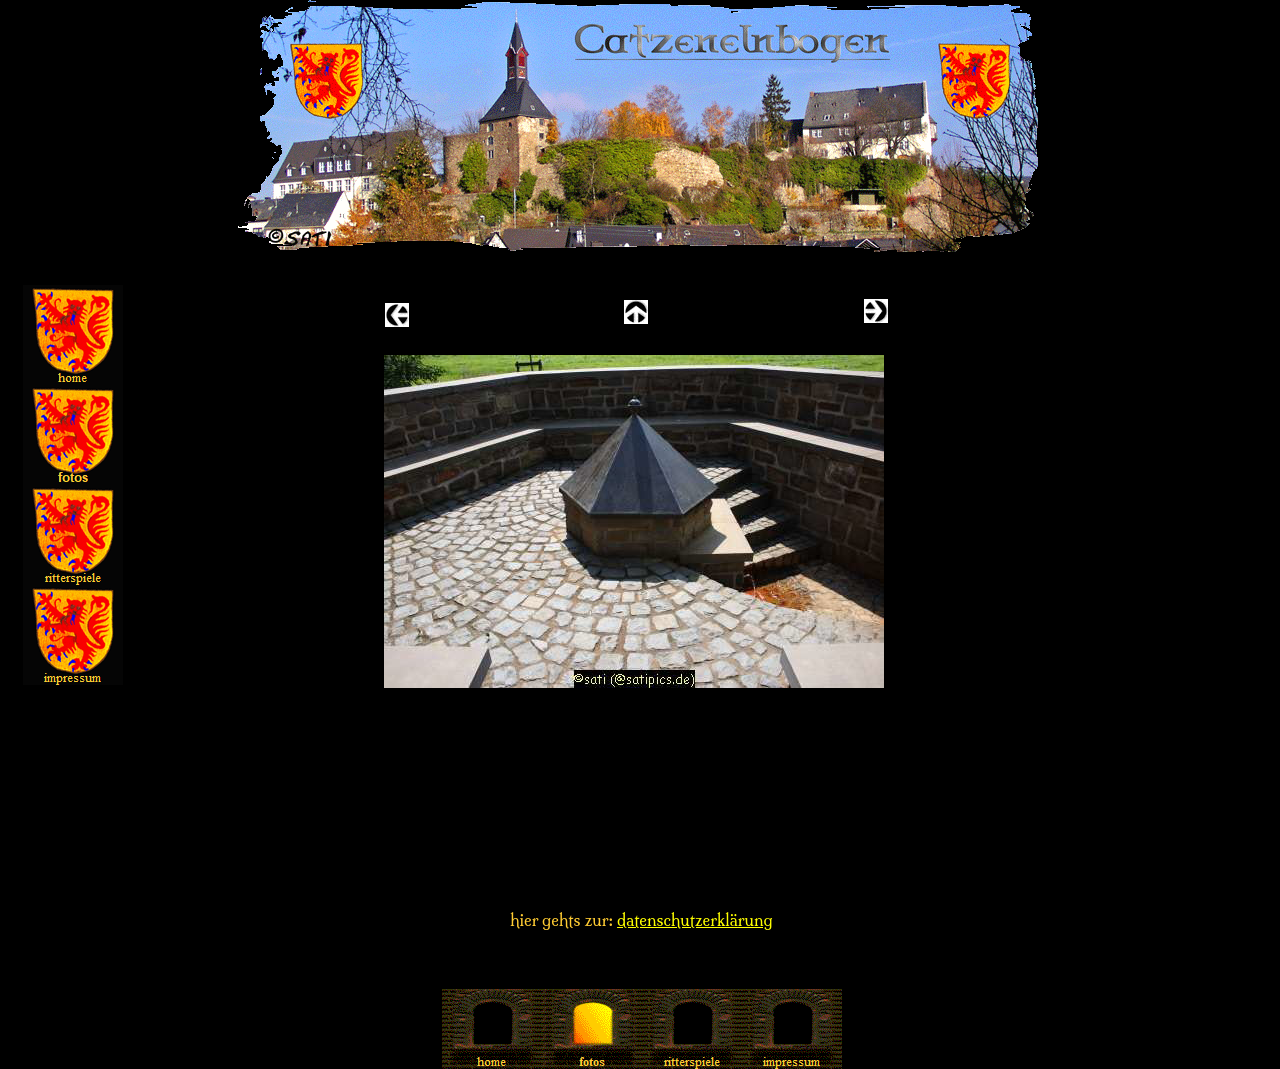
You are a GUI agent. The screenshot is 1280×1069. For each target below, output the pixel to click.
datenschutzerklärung (695, 920)
